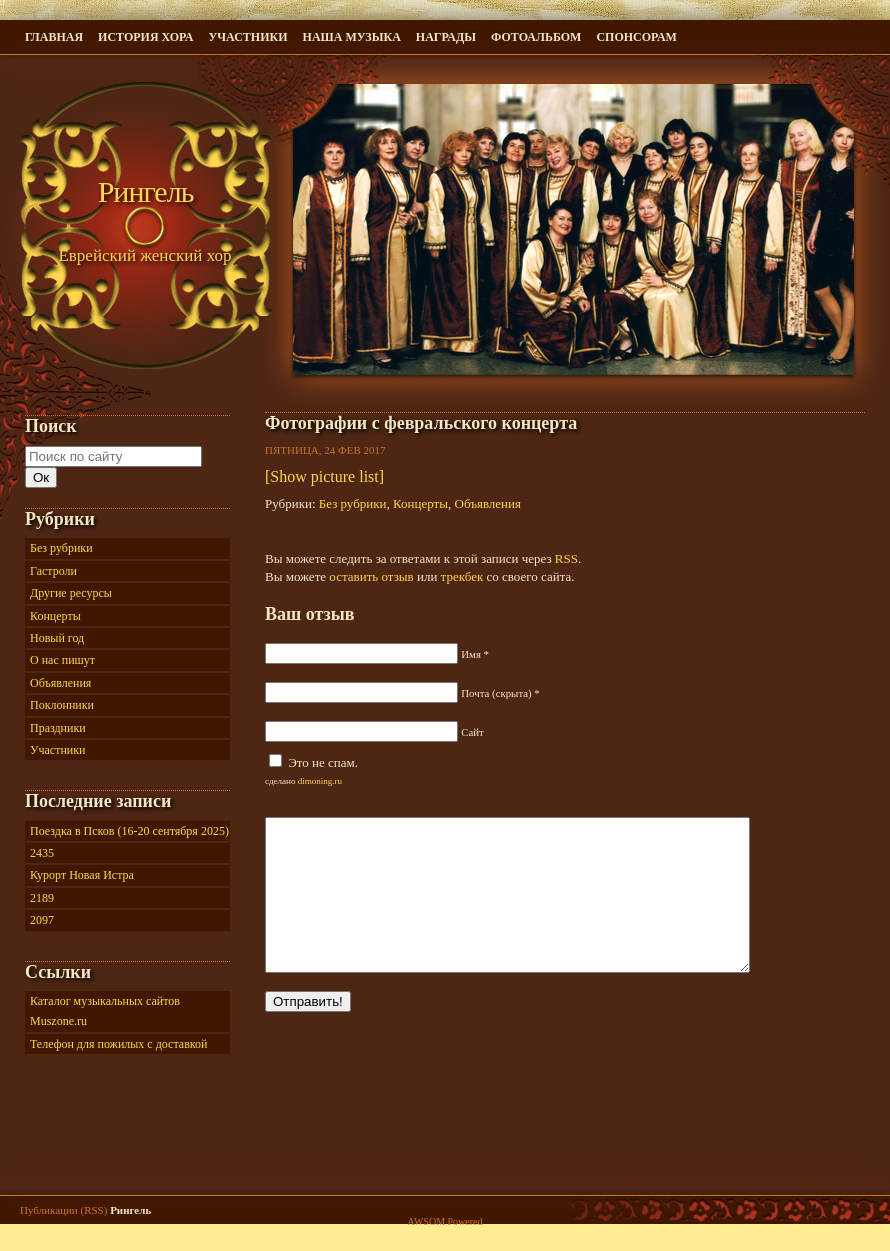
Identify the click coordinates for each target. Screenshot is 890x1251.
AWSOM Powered (444, 1228)
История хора (145, 37)
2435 (42, 853)
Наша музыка (352, 37)
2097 (42, 920)
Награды (446, 37)
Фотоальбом (536, 37)
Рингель (146, 191)
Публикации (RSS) (63, 1217)
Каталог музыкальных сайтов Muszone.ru (105, 1011)
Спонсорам (636, 37)
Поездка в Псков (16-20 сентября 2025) (129, 831)
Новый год (57, 638)
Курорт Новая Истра (82, 875)
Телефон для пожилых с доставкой (118, 1044)
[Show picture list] (324, 476)
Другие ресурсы (71, 593)
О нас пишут (62, 660)
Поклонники (62, 705)
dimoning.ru (320, 781)
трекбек (462, 576)
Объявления (488, 503)
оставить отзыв (371, 576)
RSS (566, 558)
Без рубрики (353, 503)
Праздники (58, 728)
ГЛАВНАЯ (54, 37)
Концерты (420, 503)
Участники (247, 37)
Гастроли (53, 571)
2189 (42, 898)
